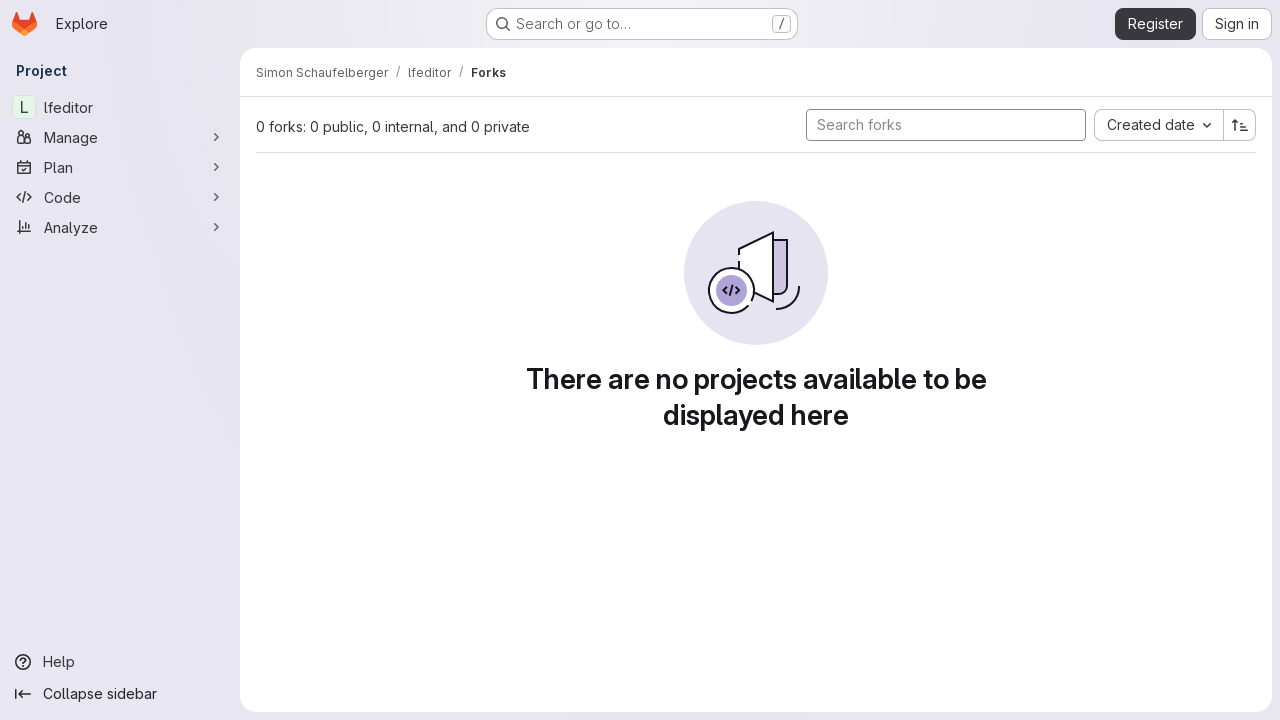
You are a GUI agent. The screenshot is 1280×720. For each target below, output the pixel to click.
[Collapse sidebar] (120, 694)
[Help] (120, 662)
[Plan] (120, 167)
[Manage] (120, 137)
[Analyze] (120, 227)
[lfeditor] (120, 107)
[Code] (120, 197)
